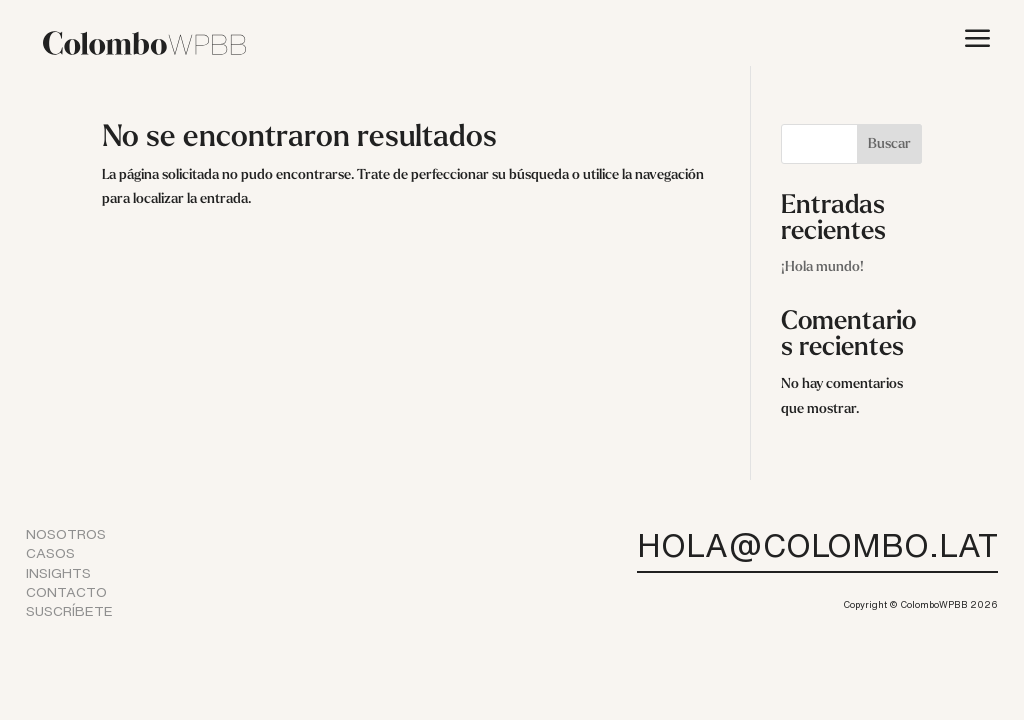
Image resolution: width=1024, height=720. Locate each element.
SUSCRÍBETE (69, 611)
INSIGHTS (58, 573)
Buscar (889, 144)
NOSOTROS (66, 534)
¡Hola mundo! (822, 267)
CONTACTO (66, 592)
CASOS (50, 553)
